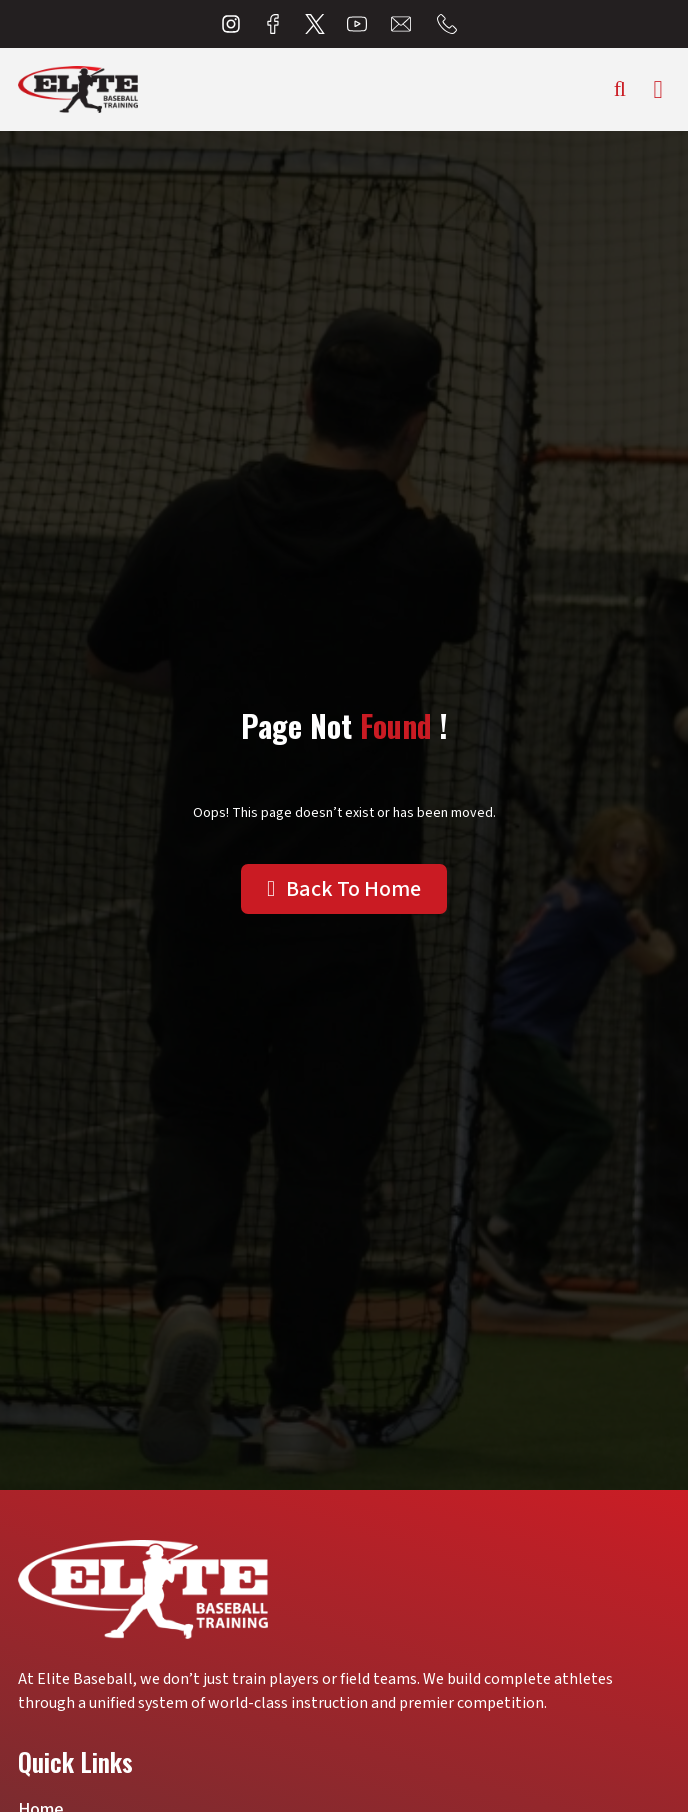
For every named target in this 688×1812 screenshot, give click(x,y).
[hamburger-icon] (658, 89)
